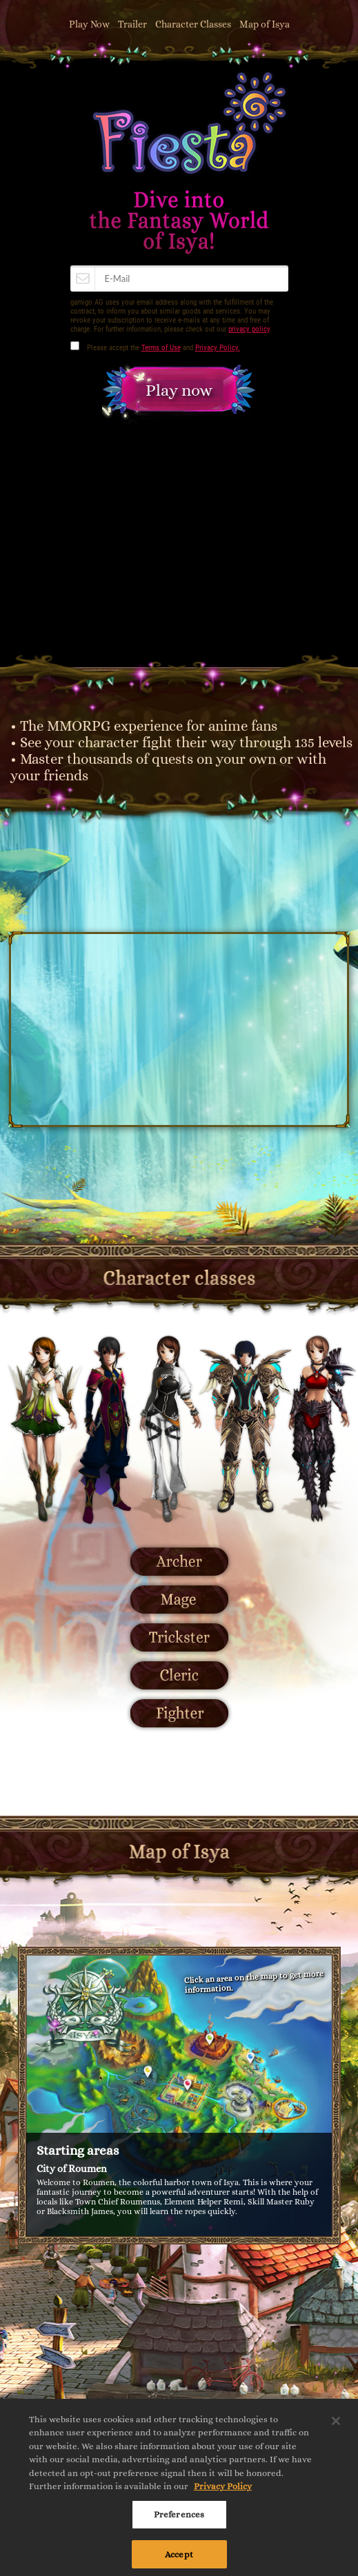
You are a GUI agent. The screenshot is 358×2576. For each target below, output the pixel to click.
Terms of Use (161, 347)
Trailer (132, 24)
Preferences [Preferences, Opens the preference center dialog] (179, 2520)
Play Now (89, 24)
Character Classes (193, 24)
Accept (179, 2559)
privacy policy (249, 329)
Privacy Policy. (217, 347)
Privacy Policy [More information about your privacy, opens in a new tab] (223, 2491)
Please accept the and (163, 347)
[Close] (336, 2426)
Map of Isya (264, 24)
